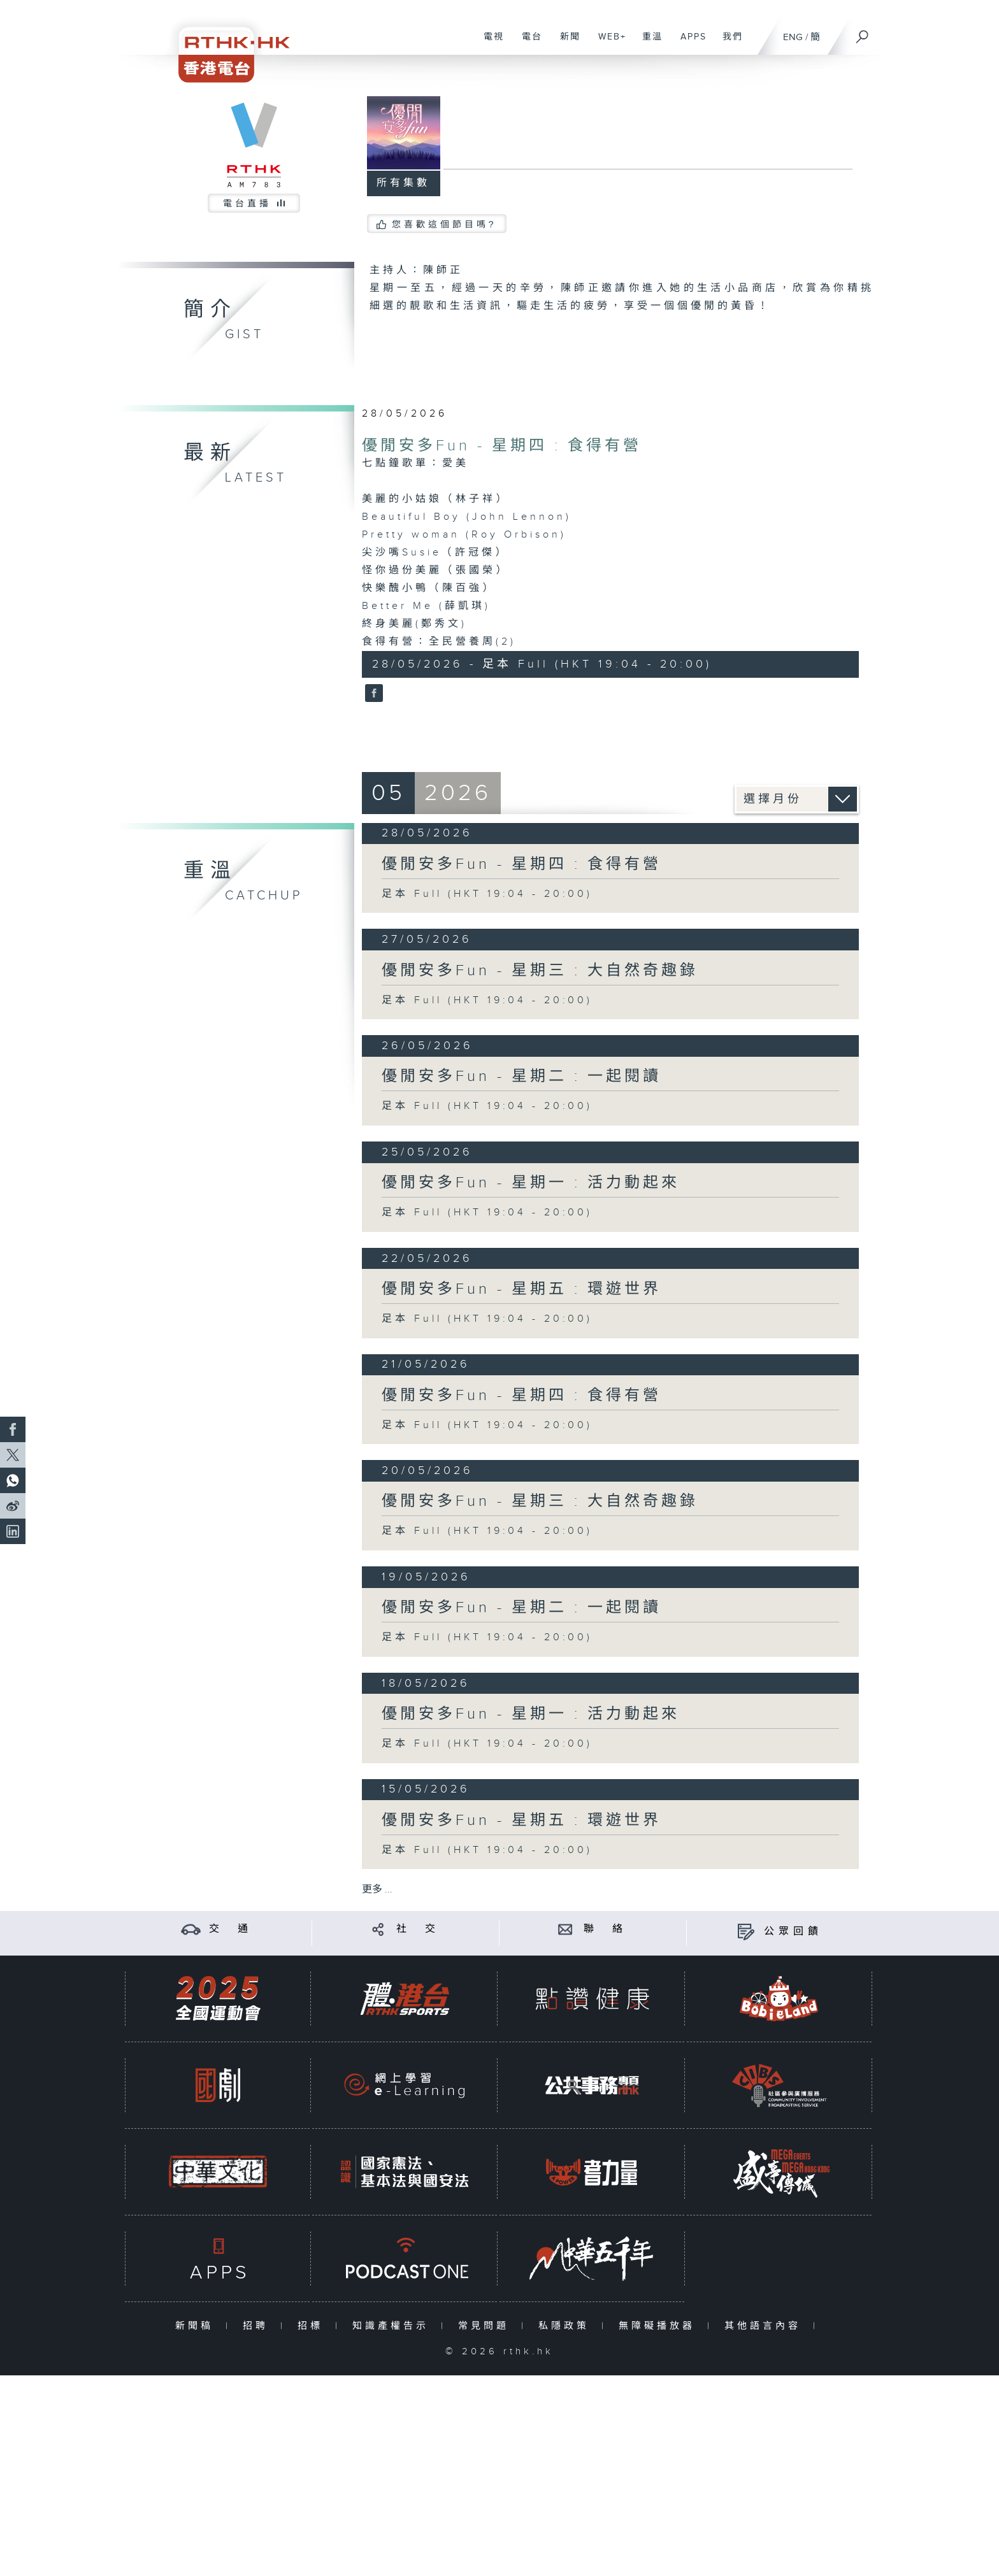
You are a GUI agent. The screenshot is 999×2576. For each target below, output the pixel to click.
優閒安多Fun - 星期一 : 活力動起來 (531, 1183)
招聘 (258, 2326)
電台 (527, 43)
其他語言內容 (765, 2326)
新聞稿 (197, 2326)
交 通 (230, 1929)
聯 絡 (605, 1929)
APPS (689, 43)
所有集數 (403, 183)
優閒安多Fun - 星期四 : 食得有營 (502, 446)
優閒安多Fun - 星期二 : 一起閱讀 (521, 1076)
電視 (489, 43)
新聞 (565, 43)
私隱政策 (566, 2326)
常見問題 (486, 2326)
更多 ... (377, 1890)
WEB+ (607, 43)
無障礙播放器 (660, 2326)
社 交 (418, 1929)
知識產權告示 (393, 2326)
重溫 (648, 43)
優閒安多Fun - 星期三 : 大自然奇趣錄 (540, 971)
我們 (728, 43)
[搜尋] (862, 32)
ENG (793, 37)
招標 (313, 2326)
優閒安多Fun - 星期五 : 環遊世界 (521, 1289)
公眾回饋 (793, 1932)
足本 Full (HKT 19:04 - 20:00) (487, 894)
